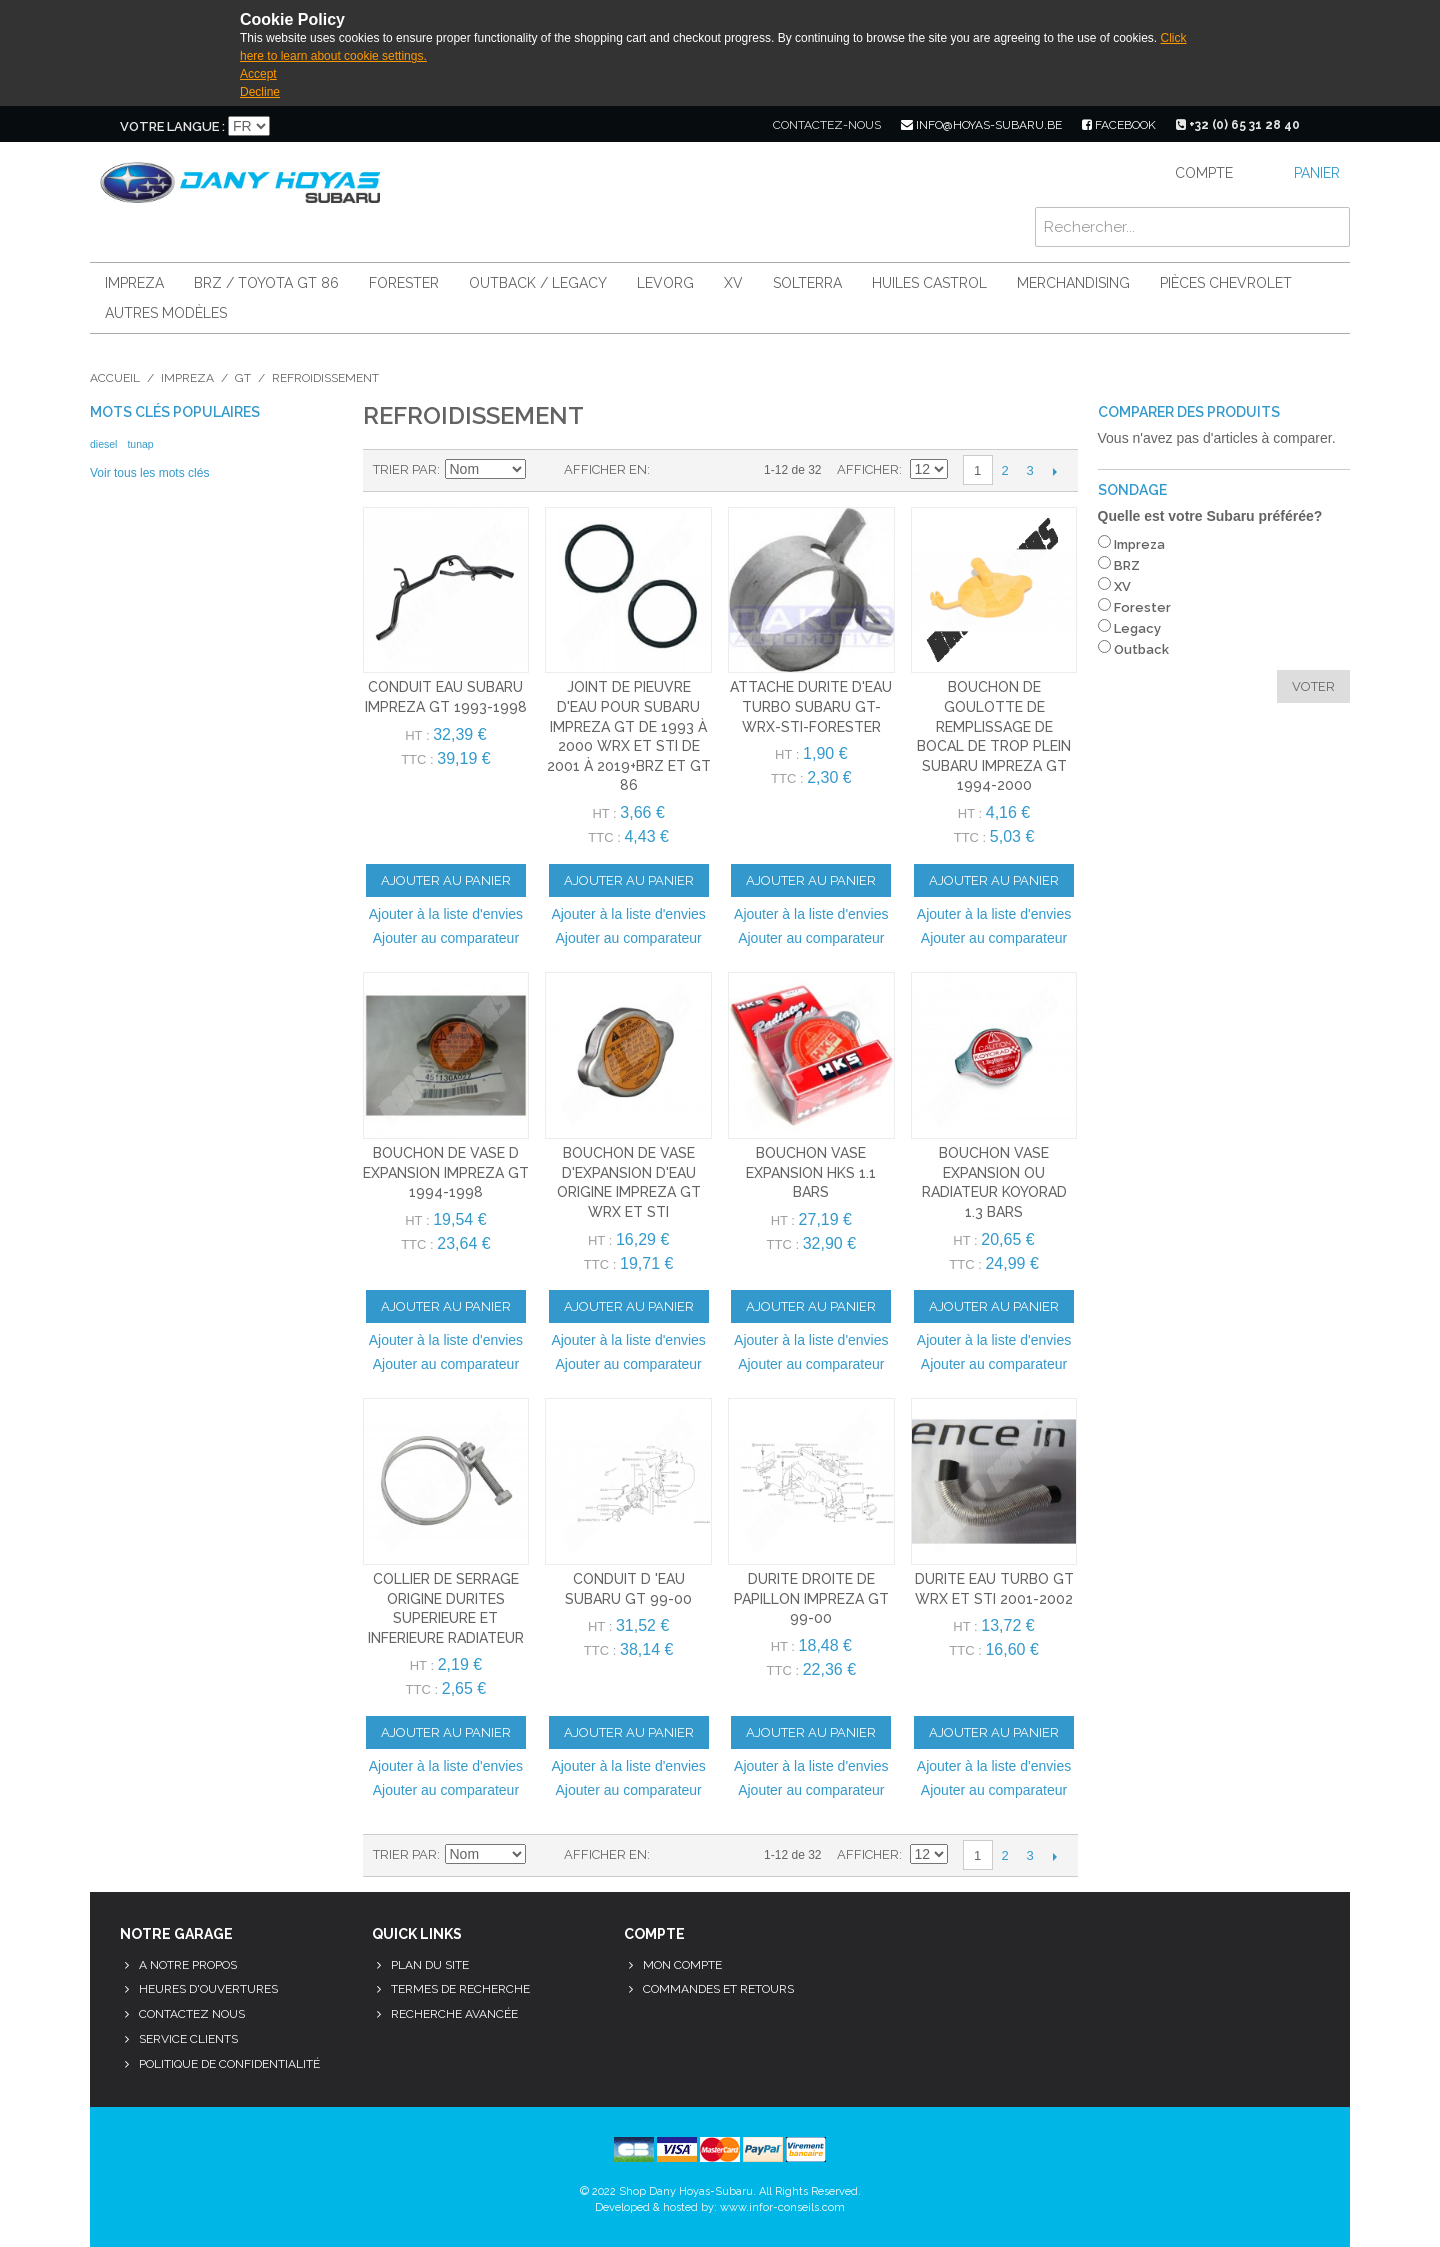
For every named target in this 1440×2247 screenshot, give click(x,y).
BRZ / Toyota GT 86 (266, 283)
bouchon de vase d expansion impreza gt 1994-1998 (446, 1172)
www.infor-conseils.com (782, 2207)
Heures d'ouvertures (208, 1989)
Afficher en (605, 469)
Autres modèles (166, 313)
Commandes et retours (718, 1989)
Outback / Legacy (538, 283)
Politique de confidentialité (229, 2064)
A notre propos (188, 1965)
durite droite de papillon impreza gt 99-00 (811, 1598)
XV (733, 283)
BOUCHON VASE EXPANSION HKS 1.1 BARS (811, 1172)
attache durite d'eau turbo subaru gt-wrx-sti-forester (811, 706)
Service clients (188, 2039)
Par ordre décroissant (544, 470)
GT (243, 378)
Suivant (1055, 471)
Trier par (405, 469)
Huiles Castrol (929, 283)
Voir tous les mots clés (149, 473)
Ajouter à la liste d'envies (446, 914)
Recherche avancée (454, 2014)
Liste (705, 470)
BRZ (1127, 565)
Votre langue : (172, 126)
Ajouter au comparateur (446, 938)
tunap (140, 444)
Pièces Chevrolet (1226, 283)
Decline (260, 92)
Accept (258, 74)
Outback (1141, 649)
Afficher (868, 469)
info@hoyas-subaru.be (981, 125)
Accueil (115, 378)
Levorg (665, 283)
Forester (404, 283)
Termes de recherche (460, 1989)
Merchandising (1073, 283)
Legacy (1137, 628)
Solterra (807, 283)
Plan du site (430, 1965)
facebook (1119, 125)
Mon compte (682, 1965)
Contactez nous (192, 2014)
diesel (103, 444)
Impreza (134, 283)
